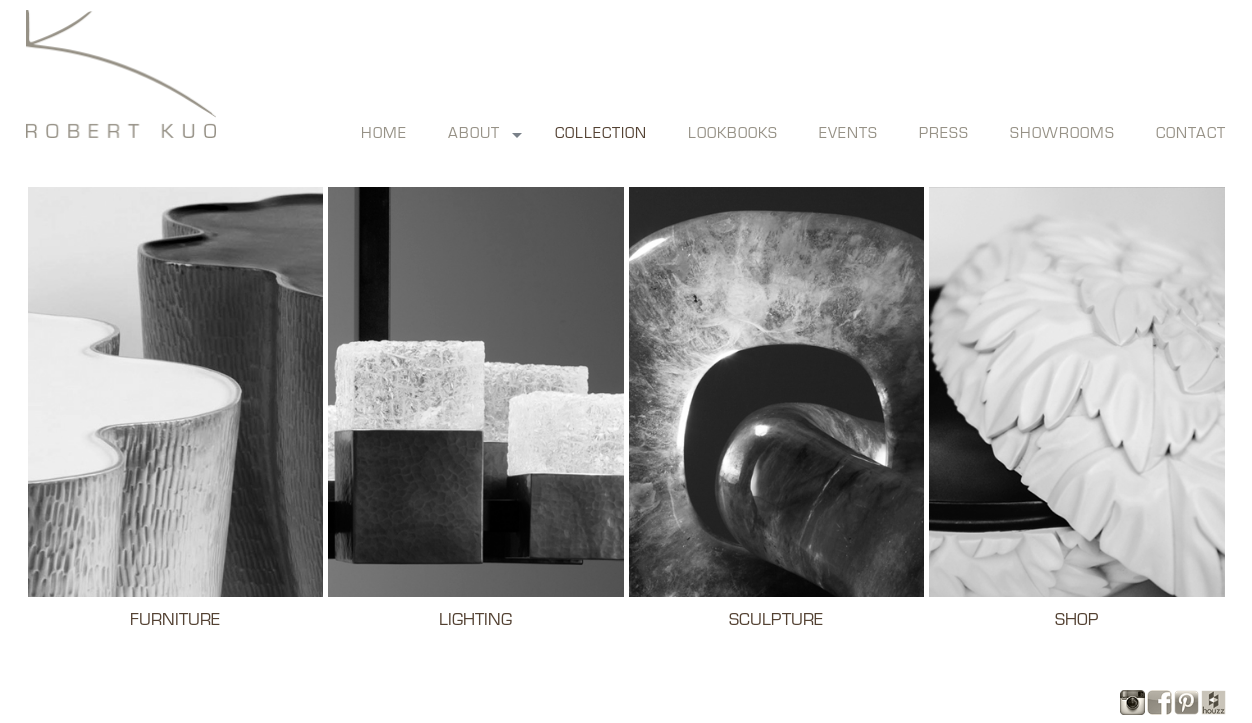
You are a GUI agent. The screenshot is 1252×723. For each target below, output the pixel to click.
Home (384, 134)
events (848, 134)
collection (601, 134)
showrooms (1062, 134)
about (474, 134)
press (944, 134)
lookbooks (733, 134)
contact (1191, 134)
